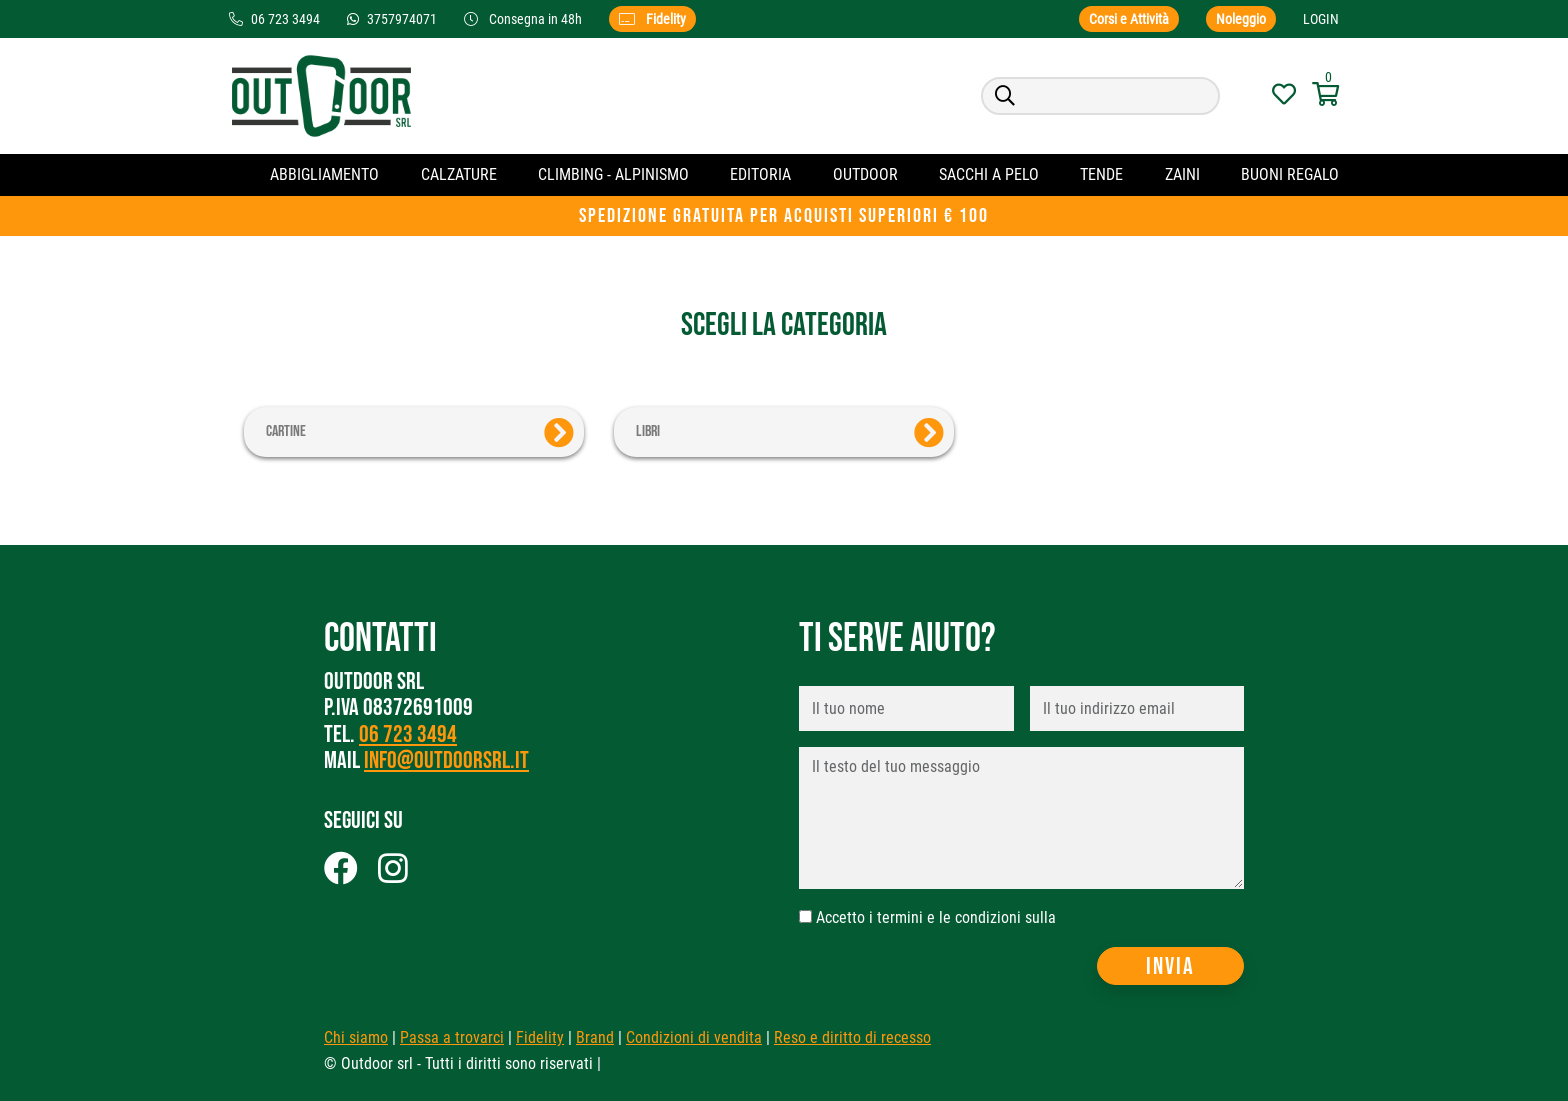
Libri (790, 433)
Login (1321, 19)
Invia (1170, 966)
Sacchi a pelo (989, 174)
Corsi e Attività (1129, 19)
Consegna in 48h (524, 19)
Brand (595, 1037)
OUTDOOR (865, 174)
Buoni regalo (1290, 174)
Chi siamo (356, 1037)
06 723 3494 (408, 734)
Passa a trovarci (452, 1037)
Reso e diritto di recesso (852, 1037)
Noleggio (1241, 19)
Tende (1101, 174)
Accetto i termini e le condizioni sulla (936, 917)
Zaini (1182, 174)
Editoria (760, 174)
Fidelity (652, 19)
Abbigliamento (324, 174)
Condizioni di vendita (694, 1037)
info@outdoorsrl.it (446, 760)
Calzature (459, 174)
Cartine (420, 433)
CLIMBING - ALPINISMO (613, 174)
